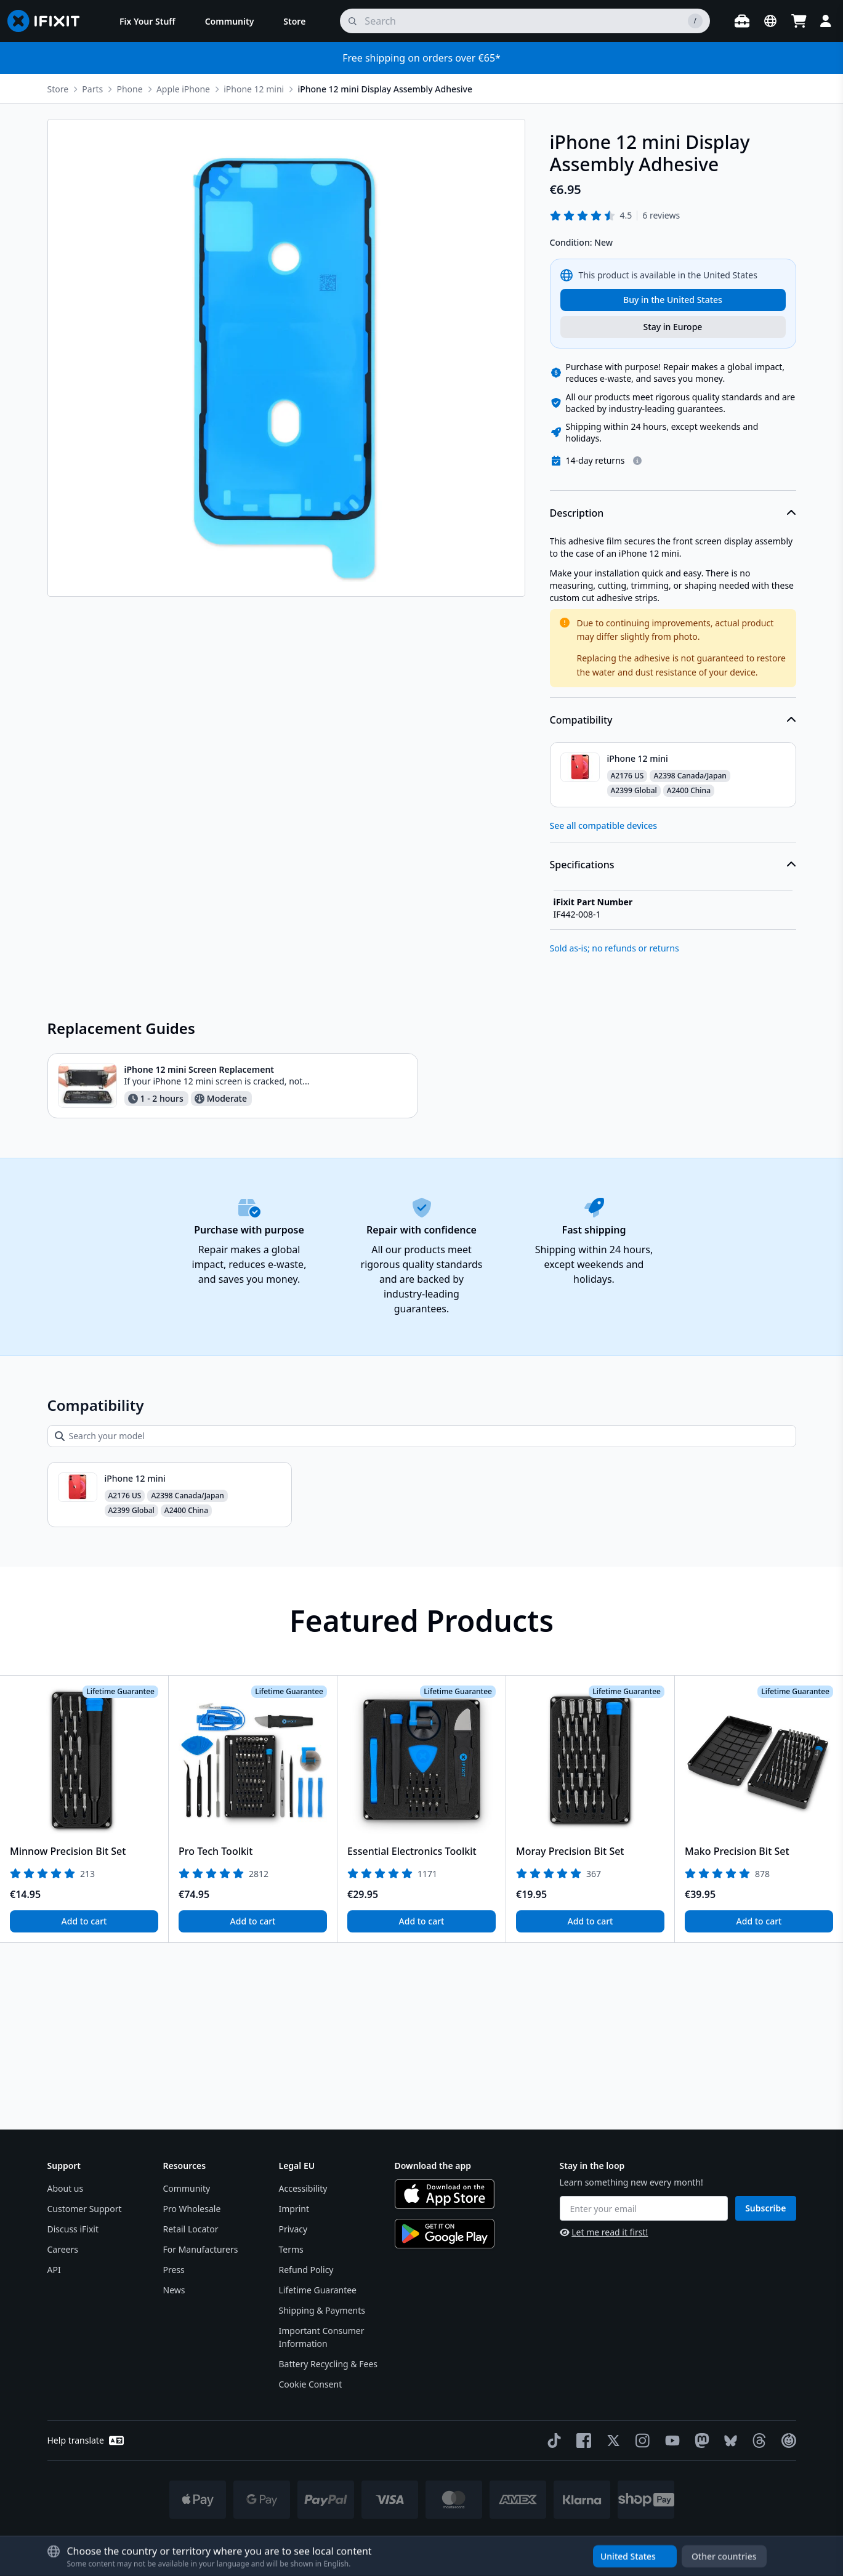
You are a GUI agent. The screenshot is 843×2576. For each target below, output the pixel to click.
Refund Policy (306, 2269)
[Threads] (757, 2440)
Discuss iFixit (73, 2229)
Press (174, 2269)
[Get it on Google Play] (444, 2233)
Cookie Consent (310, 2384)
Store (58, 89)
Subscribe (765, 2208)
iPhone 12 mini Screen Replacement (199, 1256)
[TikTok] (552, 2440)
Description (673, 699)
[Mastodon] (699, 2440)
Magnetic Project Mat (646, 412)
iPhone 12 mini (254, 89)
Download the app (433, 2165)
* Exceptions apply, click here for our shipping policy (453, 2540)
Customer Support (84, 2209)
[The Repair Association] (786, 2440)
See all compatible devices (604, 1012)
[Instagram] (640, 2440)
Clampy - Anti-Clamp (643, 476)
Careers (62, 2249)
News (174, 2290)
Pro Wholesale (192, 2209)
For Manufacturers (200, 2249)
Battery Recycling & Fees (328, 2364)
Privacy (293, 2229)
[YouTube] (670, 2440)
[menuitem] (147, 21)
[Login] (826, 21)
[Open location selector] (770, 21)
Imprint (294, 2209)
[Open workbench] (742, 21)
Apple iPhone (183, 89)
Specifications (673, 1051)
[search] (525, 21)
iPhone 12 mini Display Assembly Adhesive (384, 89)
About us (65, 2188)
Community (187, 2188)
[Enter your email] (644, 2208)
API (54, 2269)
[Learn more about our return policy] (637, 647)
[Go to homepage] (48, 21)
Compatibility (673, 906)
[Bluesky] (728, 2440)
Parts (92, 89)
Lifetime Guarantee (318, 2290)
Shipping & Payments (322, 2310)
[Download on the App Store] (444, 2194)
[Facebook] (581, 2440)
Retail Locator (191, 2229)
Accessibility (303, 2188)
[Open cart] (798, 21)
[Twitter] (611, 2440)
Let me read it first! (604, 2232)
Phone (129, 89)
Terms (291, 2249)
